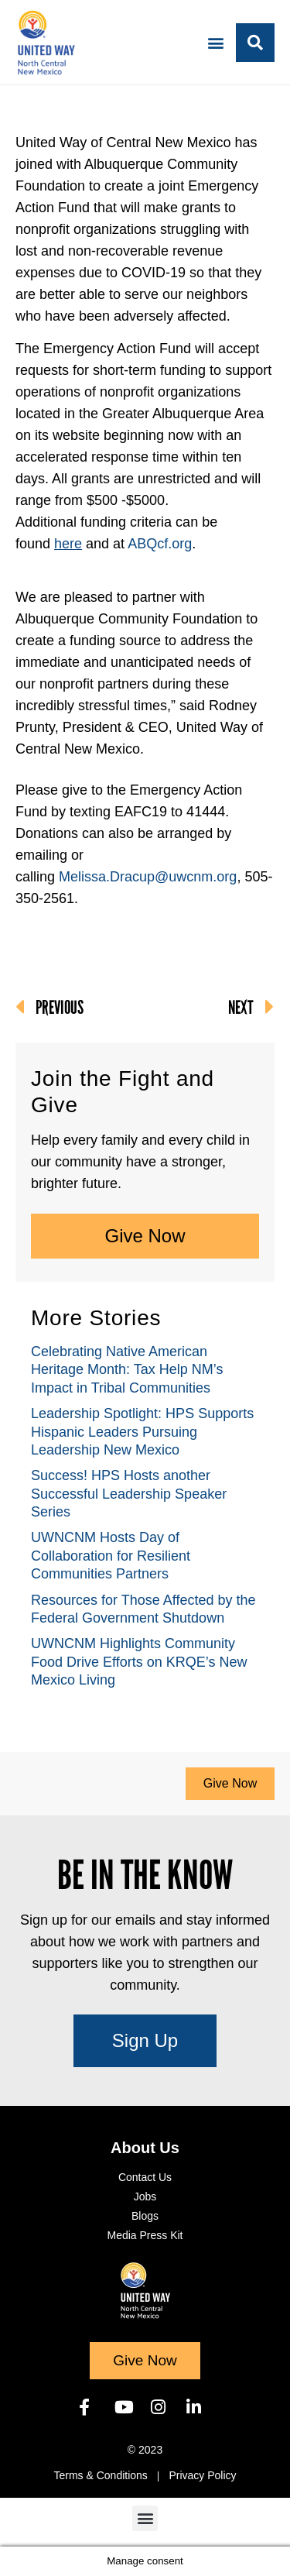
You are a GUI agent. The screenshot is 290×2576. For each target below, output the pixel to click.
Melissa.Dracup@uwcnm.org (148, 876)
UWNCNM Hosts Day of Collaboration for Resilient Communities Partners (110, 1556)
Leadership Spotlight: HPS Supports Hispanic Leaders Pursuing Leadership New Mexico (142, 1432)
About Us (145, 2147)
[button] (215, 42)
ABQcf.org (160, 543)
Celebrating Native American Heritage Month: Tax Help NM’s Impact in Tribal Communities (127, 1370)
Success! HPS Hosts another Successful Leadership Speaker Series (129, 1494)
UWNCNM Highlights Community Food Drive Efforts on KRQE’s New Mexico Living (139, 1662)
